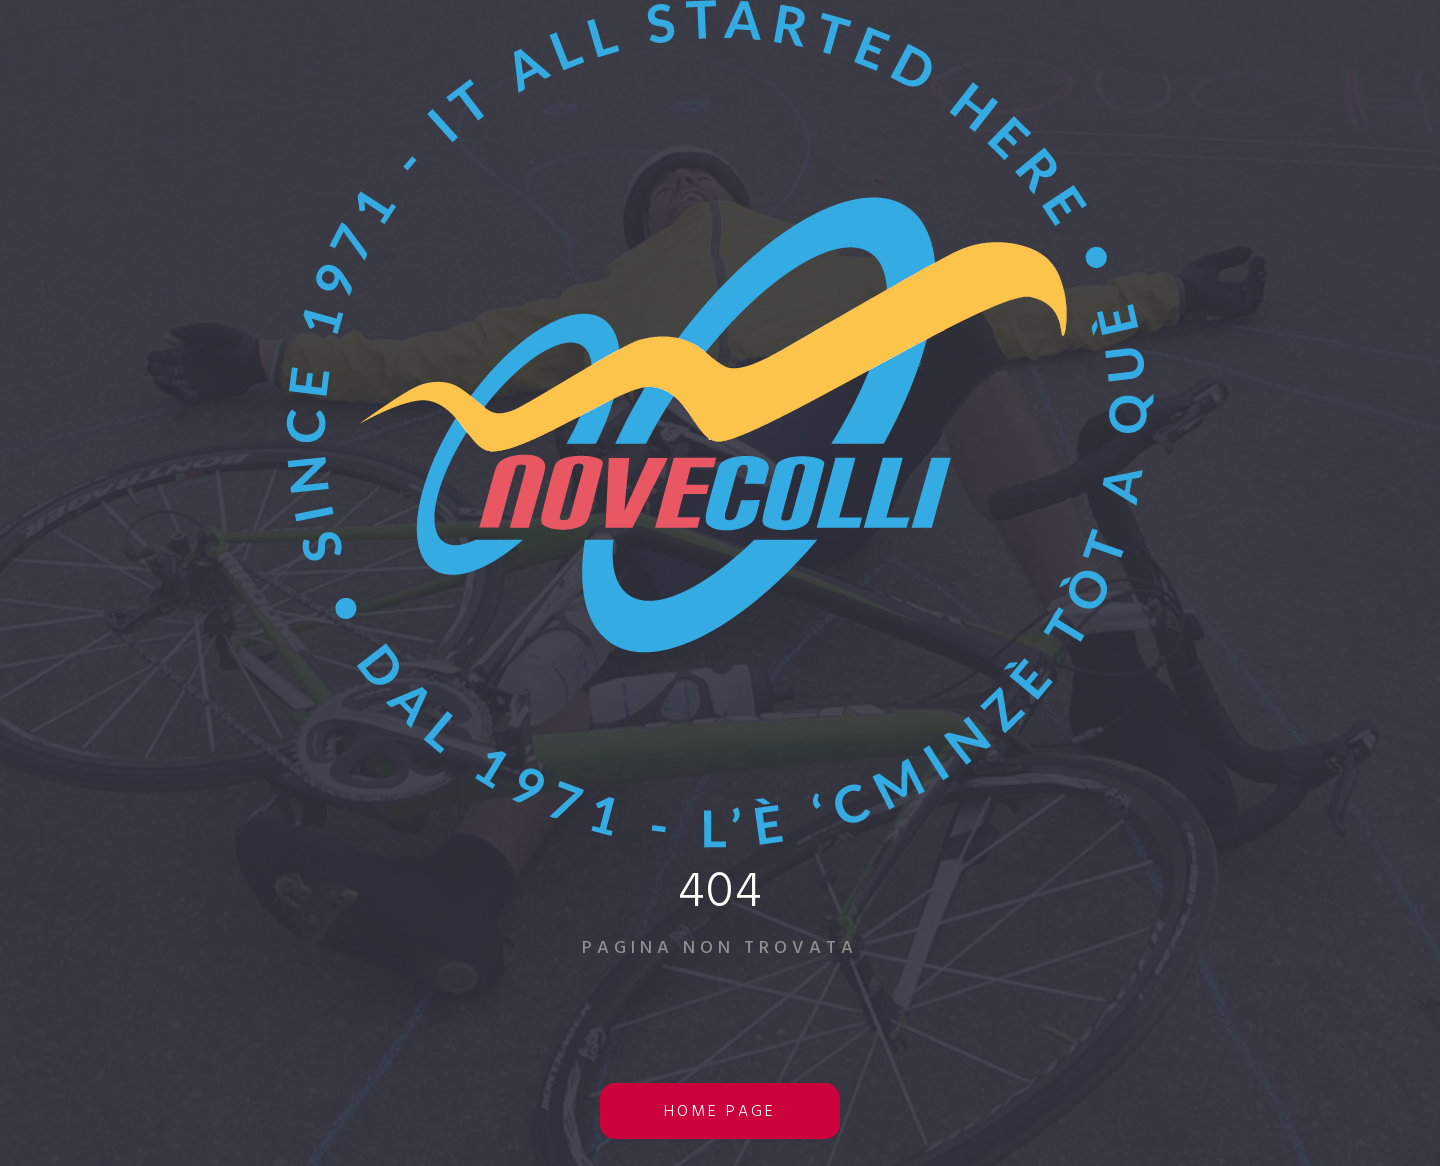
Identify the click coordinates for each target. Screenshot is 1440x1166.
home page (720, 1112)
